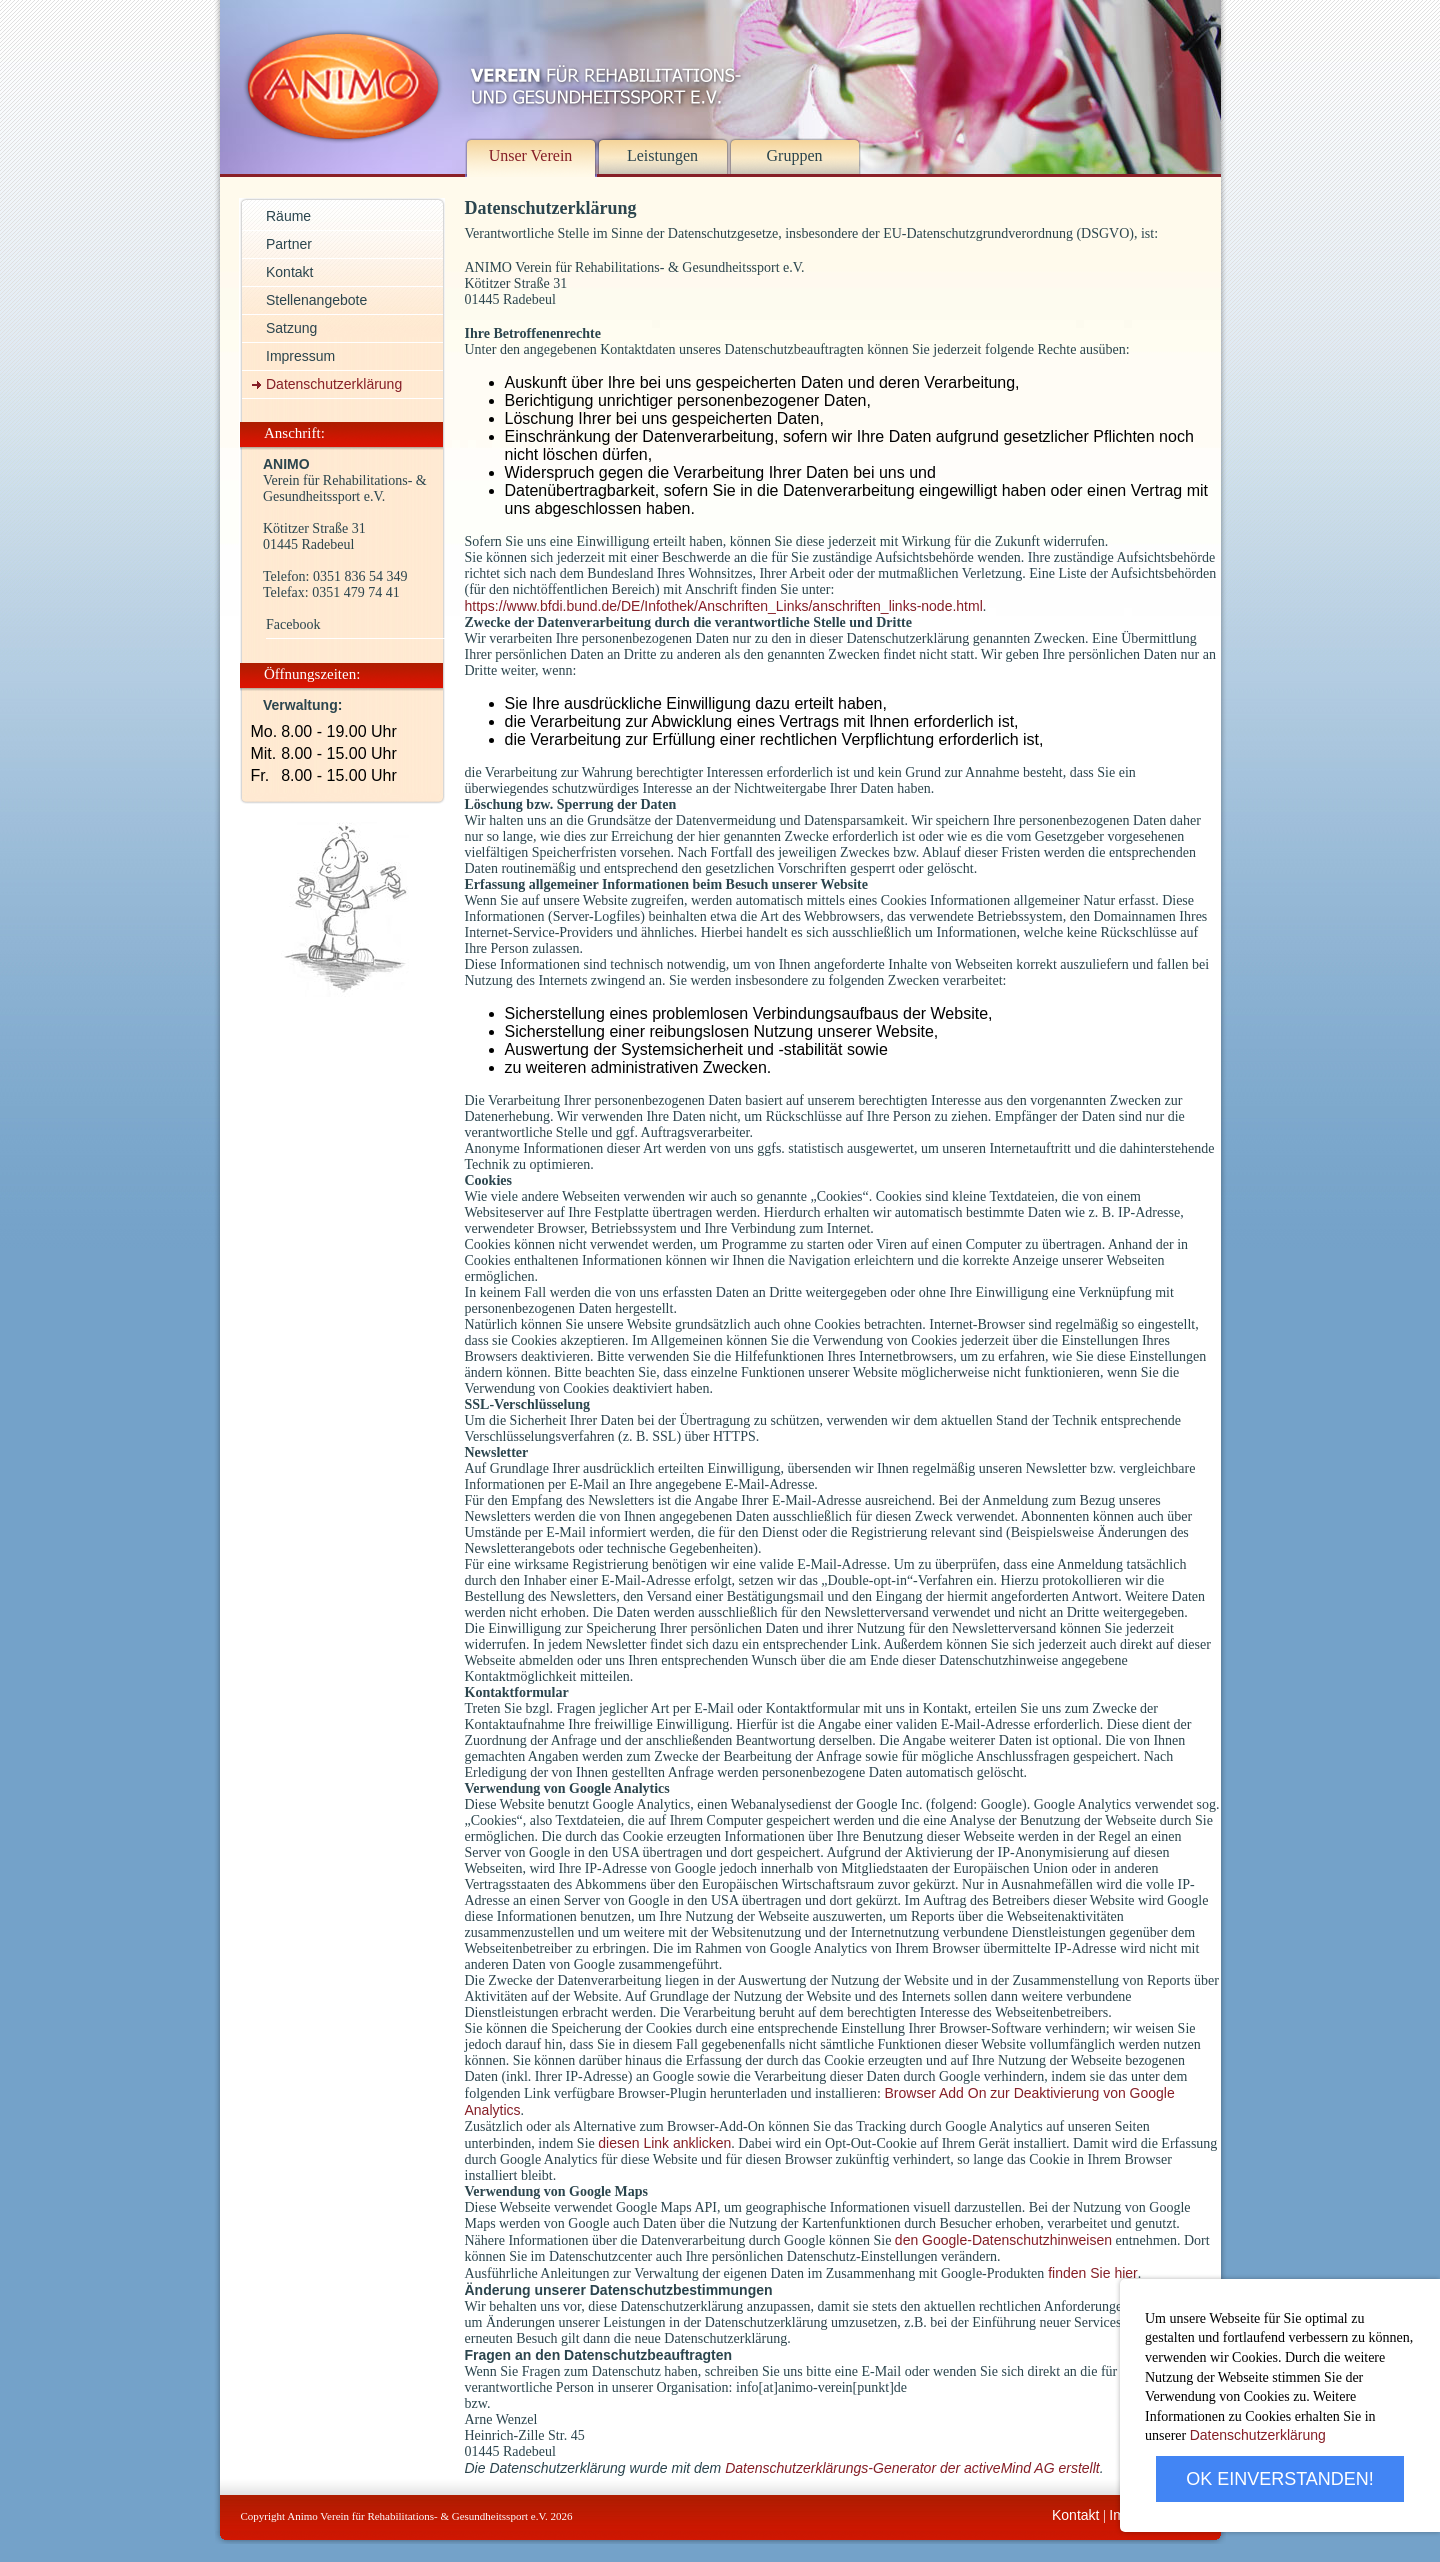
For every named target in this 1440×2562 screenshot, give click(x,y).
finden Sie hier (1090, 2273)
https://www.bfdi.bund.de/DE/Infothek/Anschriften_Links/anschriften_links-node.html (724, 606)
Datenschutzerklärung (1258, 2435)
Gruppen (795, 155)
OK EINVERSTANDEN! (1280, 2479)
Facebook (293, 624)
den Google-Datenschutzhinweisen (1003, 2240)
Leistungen (662, 155)
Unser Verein (531, 155)
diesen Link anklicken (664, 2143)
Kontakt (1075, 2515)
